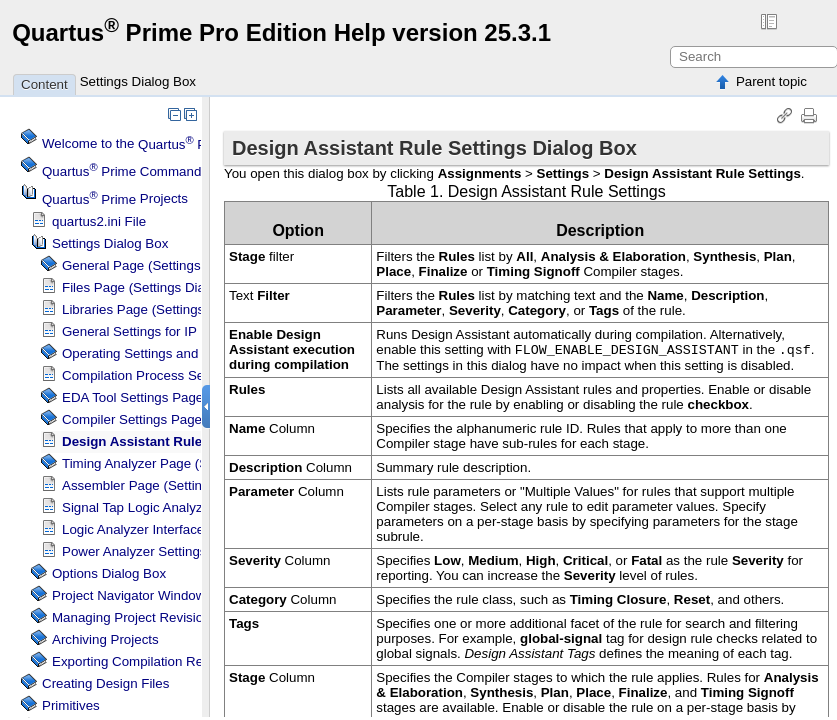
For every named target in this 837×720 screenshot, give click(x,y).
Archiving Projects (105, 639)
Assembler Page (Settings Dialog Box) (175, 485)
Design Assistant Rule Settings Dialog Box (197, 441)
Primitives (71, 705)
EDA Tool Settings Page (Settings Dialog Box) (197, 397)
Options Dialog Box (109, 573)
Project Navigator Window (128, 595)
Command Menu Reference (173, 171)
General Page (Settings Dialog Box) (167, 265)
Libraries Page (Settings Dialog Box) (169, 309)
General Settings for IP (129, 331)
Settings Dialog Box (138, 81)
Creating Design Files (105, 683)
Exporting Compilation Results (141, 661)
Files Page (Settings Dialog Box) (158, 287)
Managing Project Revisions (134, 617)
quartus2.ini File (99, 221)
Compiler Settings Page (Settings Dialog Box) (196, 419)
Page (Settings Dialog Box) (191, 463)
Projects (115, 199)
